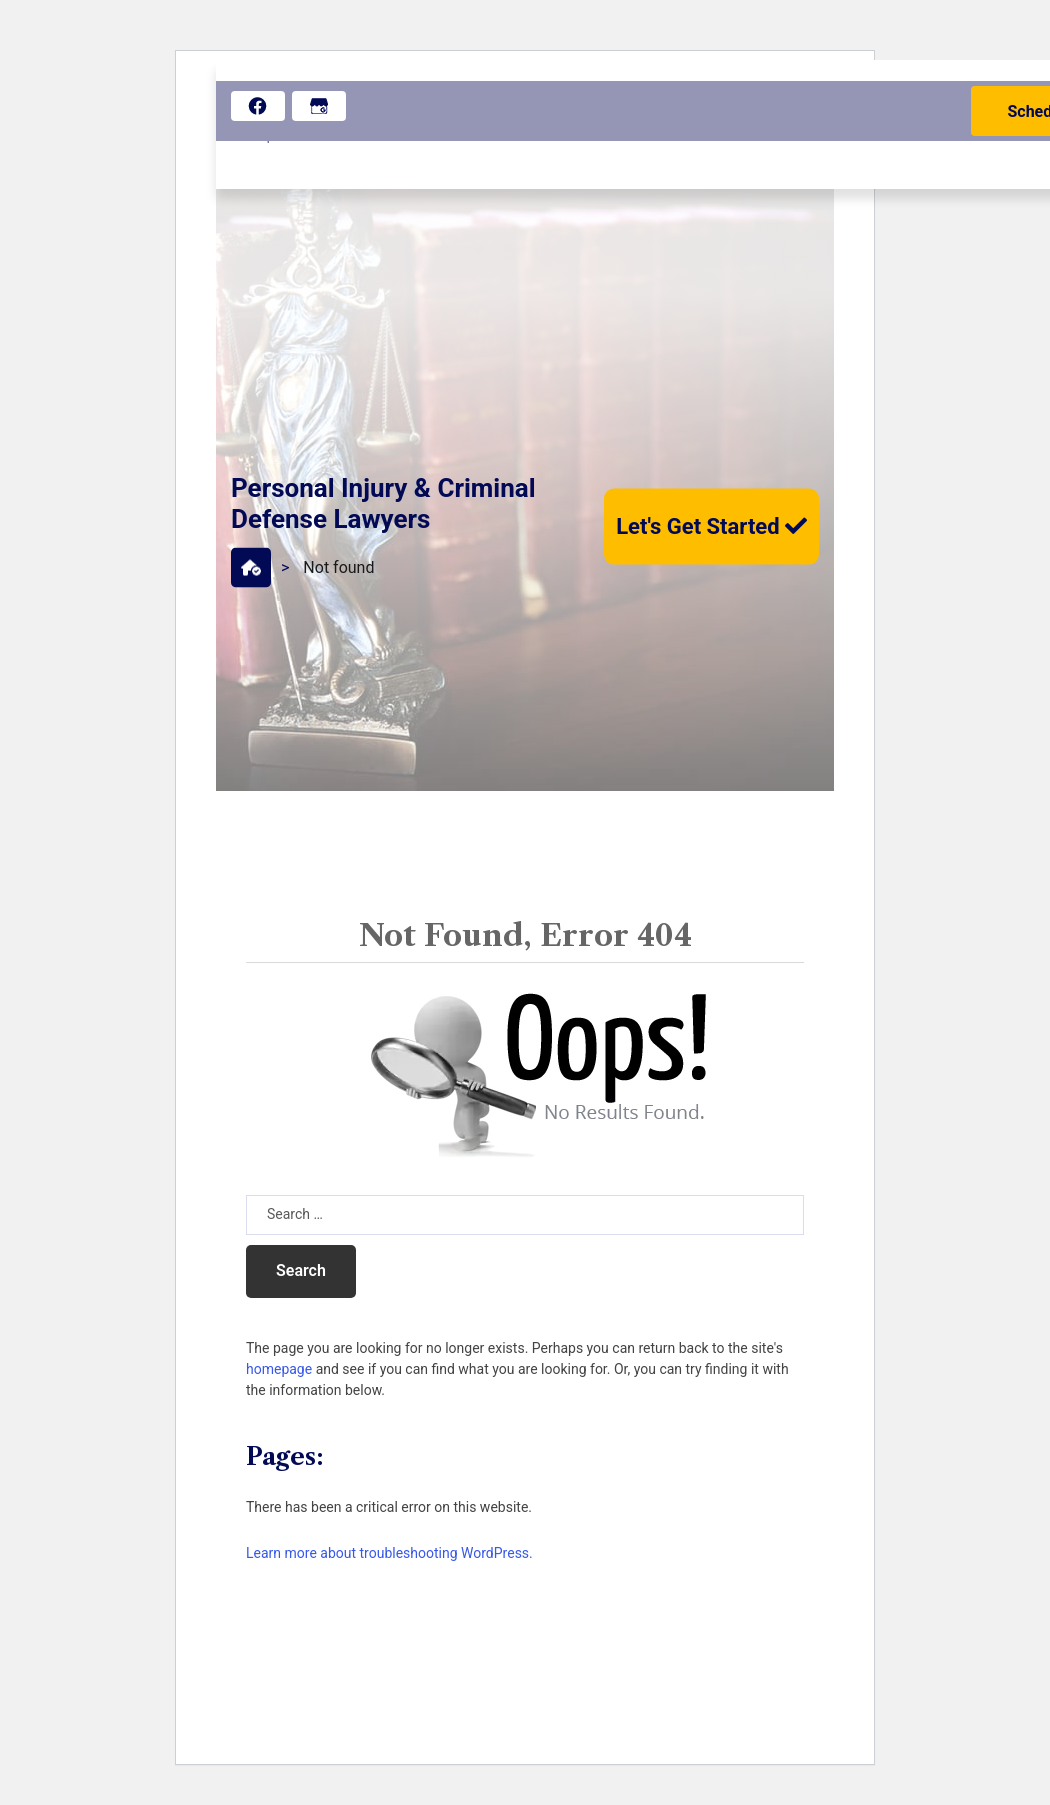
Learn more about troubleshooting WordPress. (389, 1553)
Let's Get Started (711, 525)
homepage (279, 1369)
